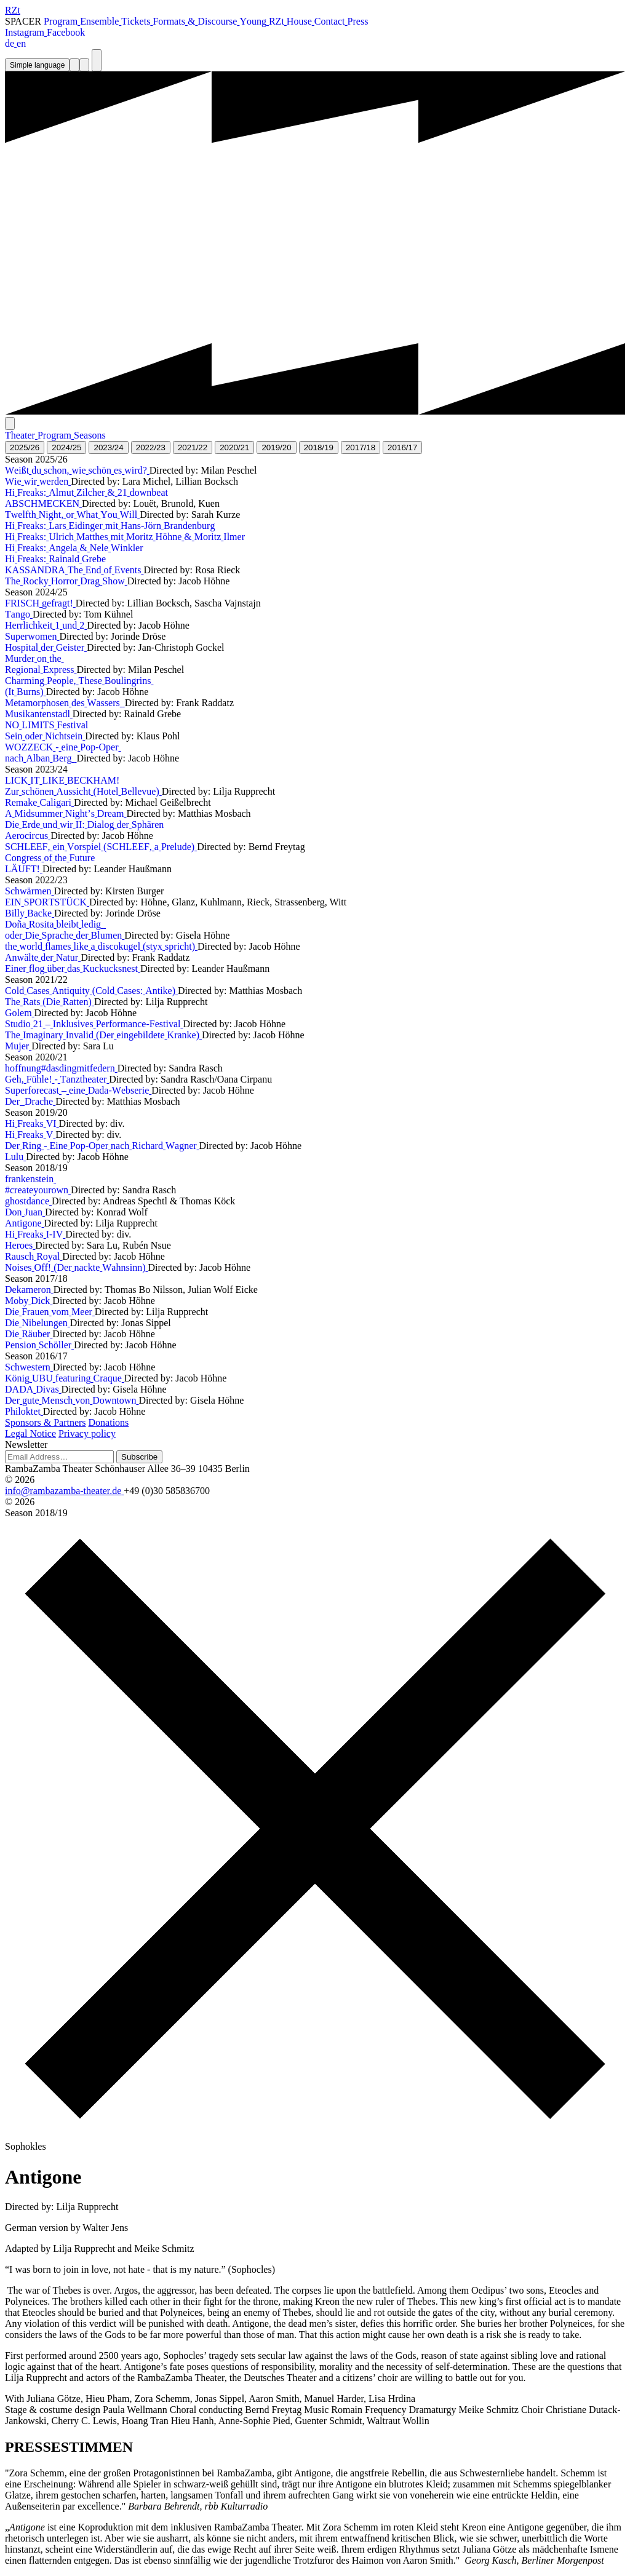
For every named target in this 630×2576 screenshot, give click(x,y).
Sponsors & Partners (45, 1422)
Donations (109, 1422)
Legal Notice (30, 1433)
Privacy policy (87, 1433)
